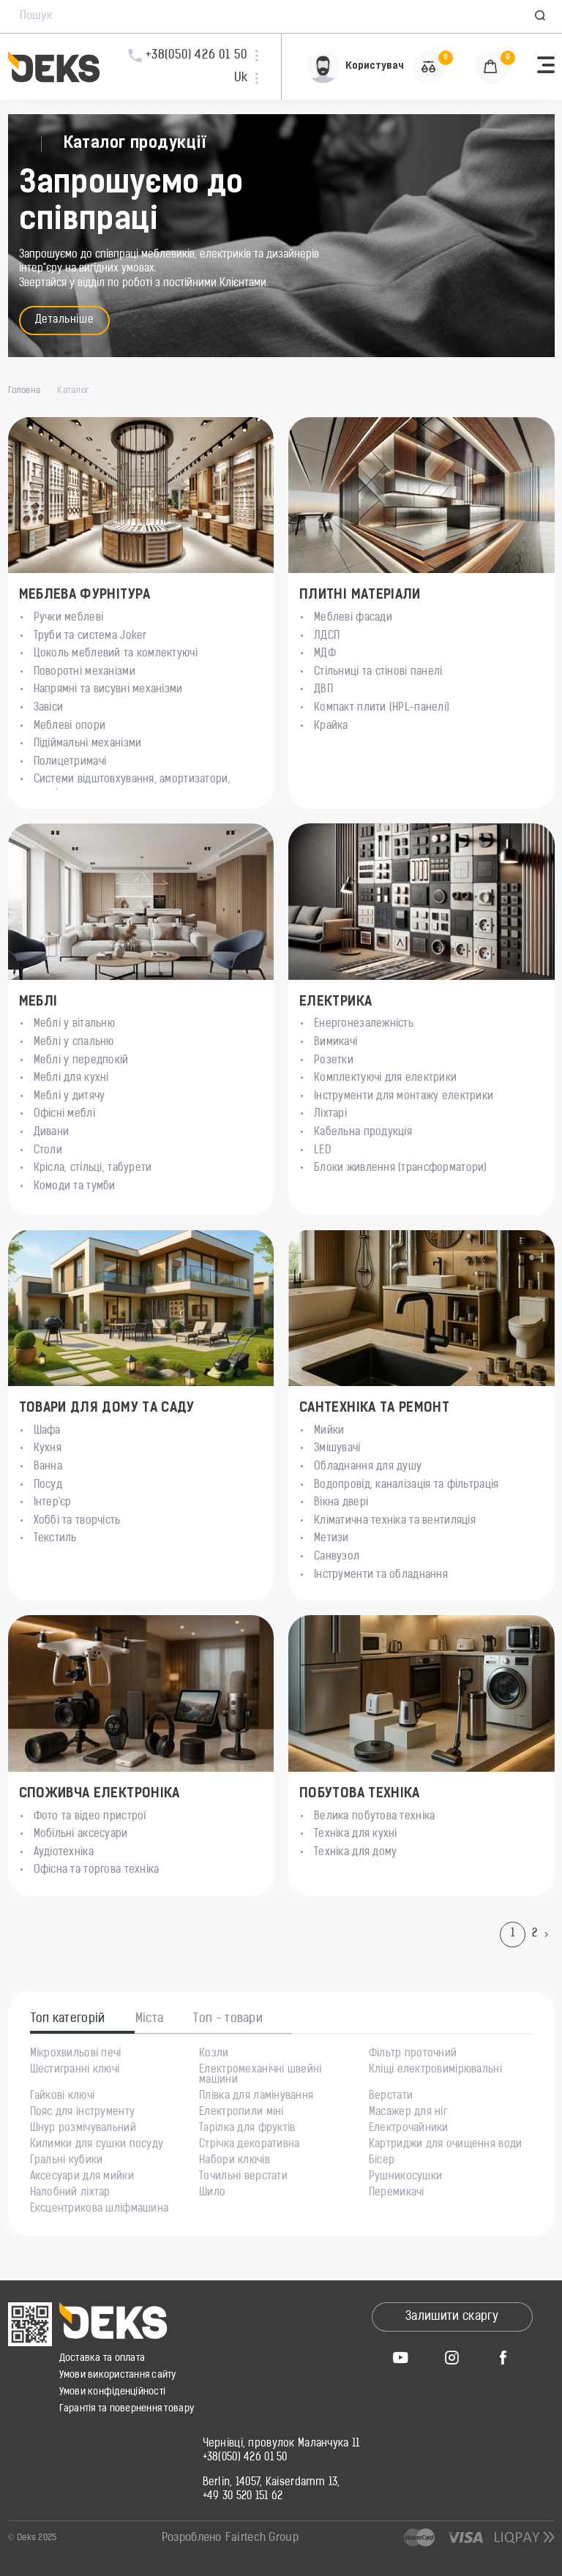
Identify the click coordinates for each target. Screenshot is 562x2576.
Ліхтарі (330, 1114)
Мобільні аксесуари (81, 1834)
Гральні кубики (66, 2161)
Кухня (47, 1448)
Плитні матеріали (360, 595)
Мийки (329, 1431)
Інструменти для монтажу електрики (403, 1096)
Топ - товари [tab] (228, 2019)
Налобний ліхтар (70, 2193)
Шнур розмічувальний (83, 2129)
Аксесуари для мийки (82, 2177)
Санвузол (336, 1556)
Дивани (52, 1132)
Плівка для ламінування (256, 2097)
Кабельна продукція (363, 1132)
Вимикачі (335, 1042)
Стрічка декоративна (249, 2145)
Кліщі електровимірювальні (435, 2070)
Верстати (391, 2097)
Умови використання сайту (117, 2375)
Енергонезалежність (363, 1024)
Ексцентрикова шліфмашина (99, 2209)
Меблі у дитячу (69, 1096)
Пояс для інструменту (82, 2113)
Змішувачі (337, 1448)
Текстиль (55, 1538)
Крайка (331, 726)
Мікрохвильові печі (75, 2054)
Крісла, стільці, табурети (93, 1168)
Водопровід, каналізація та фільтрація (406, 1485)
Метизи (331, 1538)
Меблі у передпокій (81, 1060)
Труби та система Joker (90, 636)
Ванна (48, 1466)
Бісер (381, 2161)
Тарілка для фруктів (247, 2129)
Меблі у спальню (74, 1042)
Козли (213, 2054)
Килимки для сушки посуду (97, 2145)
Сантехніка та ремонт (374, 1408)
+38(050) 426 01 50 (245, 2458)
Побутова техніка (359, 1794)
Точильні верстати (243, 2177)
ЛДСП (327, 636)
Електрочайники (409, 2129)
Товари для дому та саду (107, 1408)
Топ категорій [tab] (68, 2019)
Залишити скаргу (451, 2317)
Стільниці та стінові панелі (378, 672)
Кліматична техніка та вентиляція (395, 1521)
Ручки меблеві (69, 618)
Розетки (333, 1060)
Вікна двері (341, 1502)
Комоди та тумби (75, 1186)
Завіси (49, 708)
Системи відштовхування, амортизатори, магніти (132, 787)
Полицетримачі (70, 762)
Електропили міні (241, 2113)
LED (322, 1150)
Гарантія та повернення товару (127, 2409)
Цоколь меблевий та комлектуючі (116, 653)
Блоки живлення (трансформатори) (400, 1168)
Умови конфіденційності (112, 2392)
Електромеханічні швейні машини (260, 2075)
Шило (212, 2193)
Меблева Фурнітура (85, 595)
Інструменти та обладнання (381, 1575)
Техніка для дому (355, 1852)
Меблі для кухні (71, 1078)
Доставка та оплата (102, 2358)
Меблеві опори (70, 726)
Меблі (38, 1002)
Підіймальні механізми (88, 743)
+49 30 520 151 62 (243, 2497)
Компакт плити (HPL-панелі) (381, 708)
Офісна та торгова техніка (97, 1870)
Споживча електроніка (99, 1794)
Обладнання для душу (368, 1466)
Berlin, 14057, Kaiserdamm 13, (271, 2483)
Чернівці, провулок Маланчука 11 (281, 2444)
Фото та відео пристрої (90, 1816)
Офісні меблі (64, 1114)
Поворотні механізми (84, 672)
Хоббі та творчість (77, 1521)
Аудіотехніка (64, 1852)
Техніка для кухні (355, 1834)
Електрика (335, 1002)
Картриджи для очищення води (445, 2145)
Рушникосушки (405, 2177)
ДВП (323, 689)
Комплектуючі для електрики (385, 1078)
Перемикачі (396, 2193)
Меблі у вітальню (74, 1024)
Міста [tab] (149, 2019)
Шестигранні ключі (75, 2070)
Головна (24, 390)
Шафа (47, 1431)
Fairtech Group (262, 2538)
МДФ (325, 653)
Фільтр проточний (413, 2054)
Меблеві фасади (353, 618)
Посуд (48, 1485)
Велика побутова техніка (374, 1816)
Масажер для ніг (408, 2113)
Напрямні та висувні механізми (108, 689)
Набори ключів (234, 2161)
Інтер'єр (53, 1502)
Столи (48, 1150)
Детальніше (64, 320)
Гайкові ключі (62, 2097)
